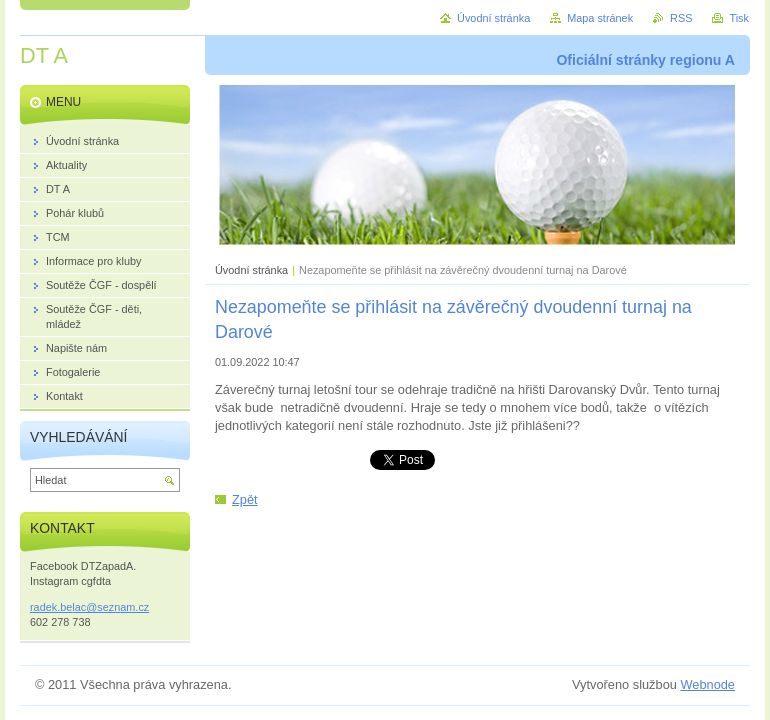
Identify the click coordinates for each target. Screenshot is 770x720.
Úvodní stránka (251, 270)
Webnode (707, 684)
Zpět (245, 499)
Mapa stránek (600, 18)
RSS (681, 18)
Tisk (739, 18)
